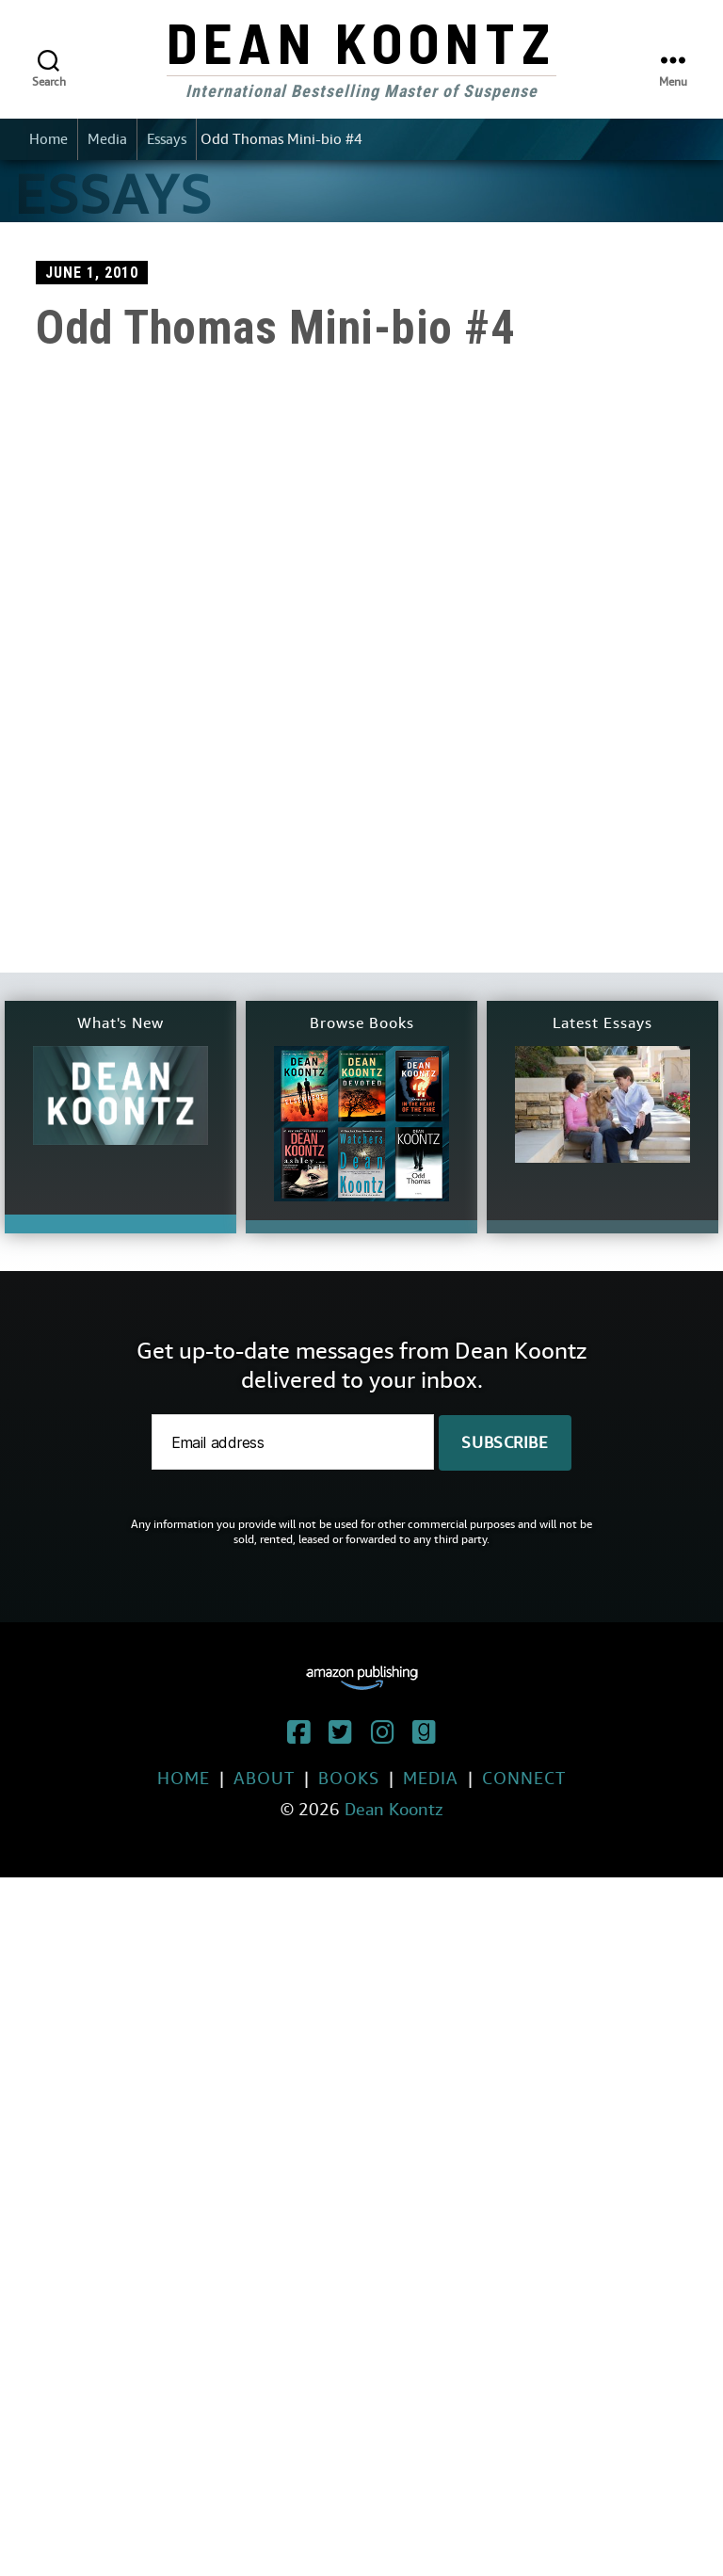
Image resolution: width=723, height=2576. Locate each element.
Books (348, 1778)
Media (107, 139)
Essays (166, 139)
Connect (524, 1778)
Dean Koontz (361, 41)
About (264, 1778)
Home (48, 139)
